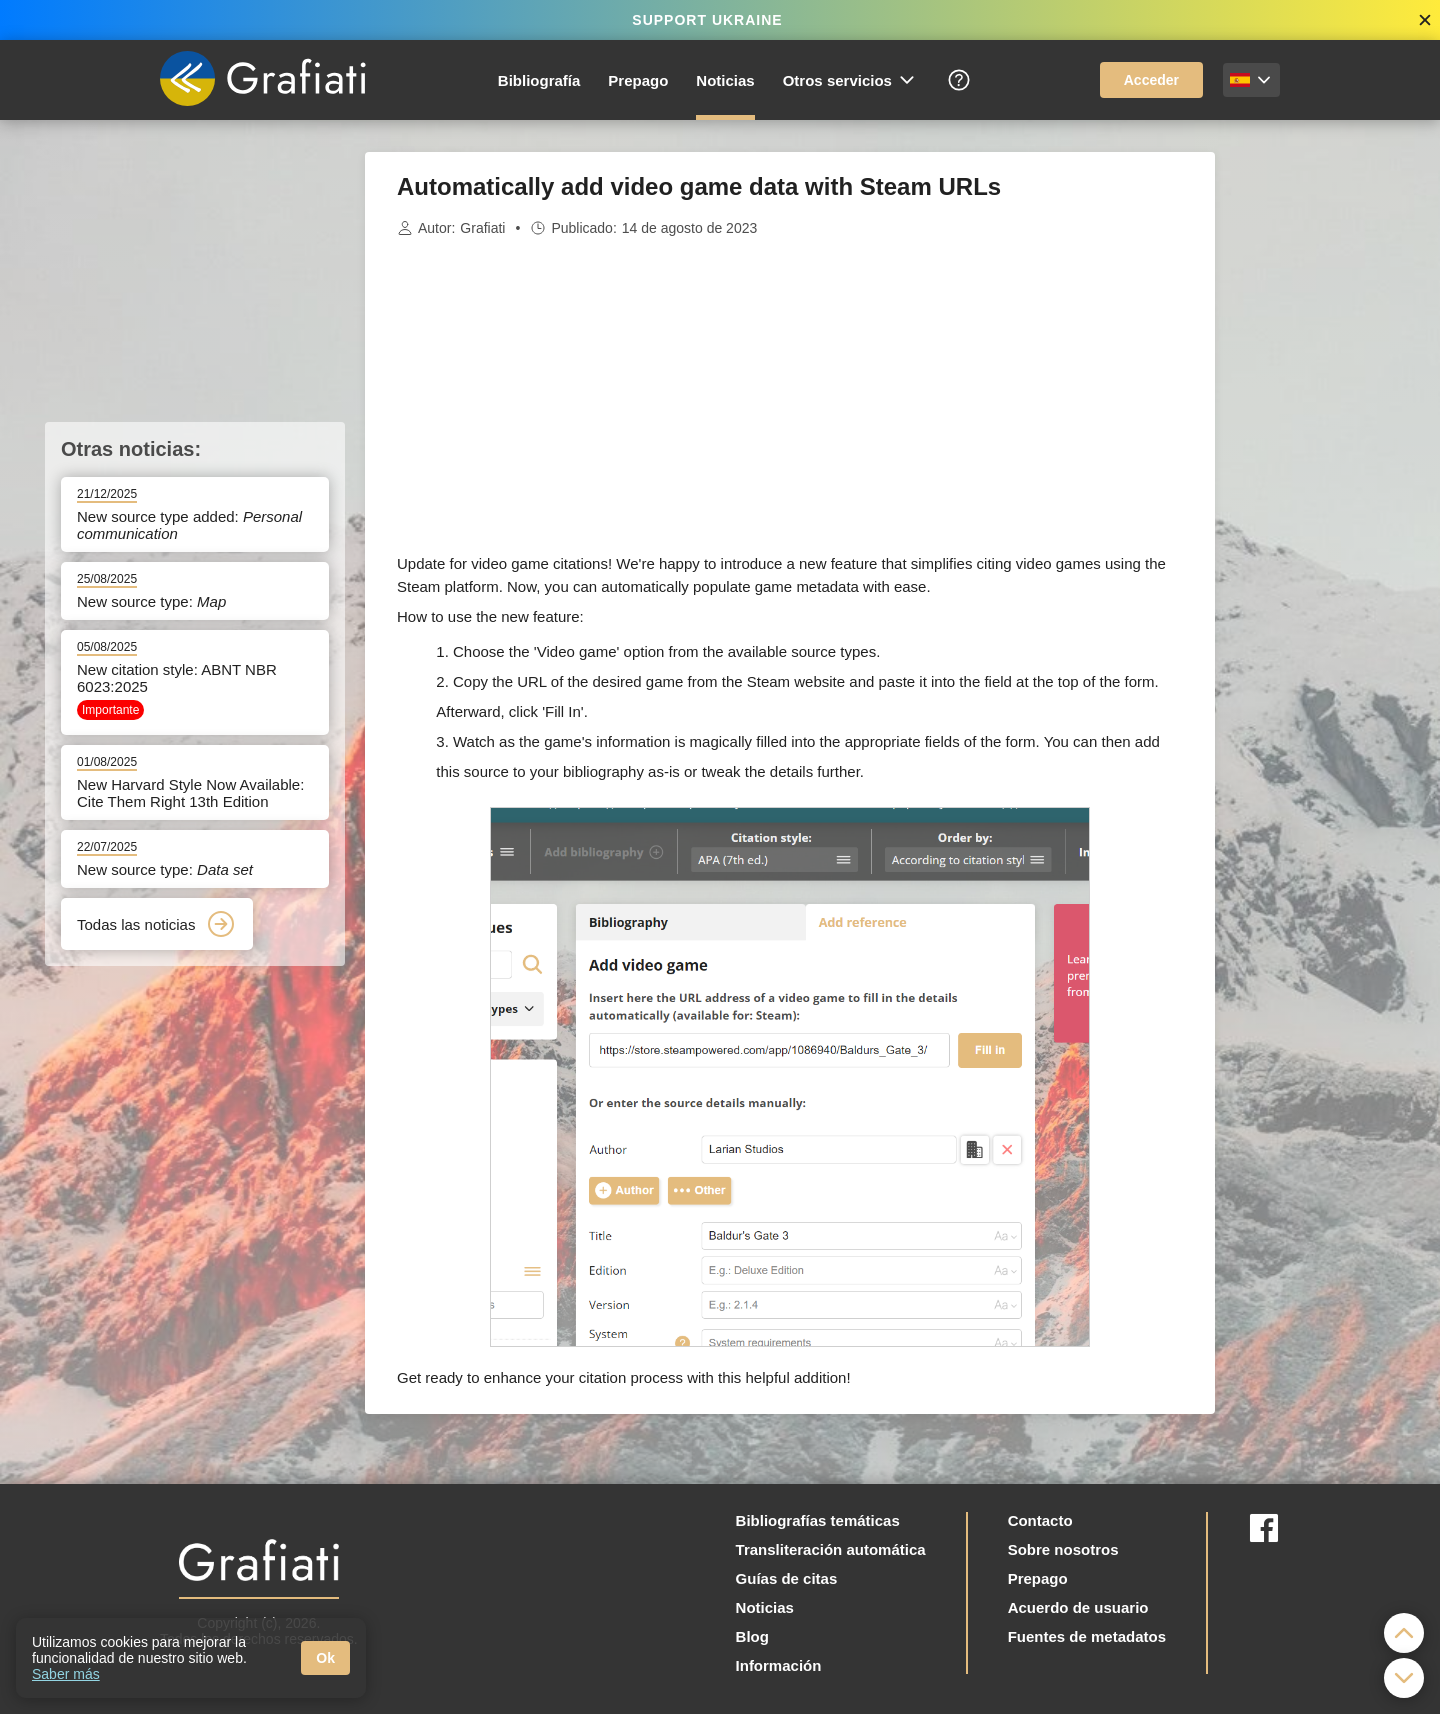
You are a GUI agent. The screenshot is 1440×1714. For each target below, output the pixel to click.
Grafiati (482, 228)
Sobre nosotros (1063, 1549)
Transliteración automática (831, 1549)
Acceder (1151, 80)
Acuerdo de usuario (1078, 1607)
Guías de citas (787, 1578)
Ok (325, 1658)
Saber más (66, 1674)
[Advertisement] (1315, 452)
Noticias (725, 80)
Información (779, 1665)
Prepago (638, 80)
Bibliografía (539, 80)
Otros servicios (850, 80)
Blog (752, 1636)
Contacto (1040, 1520)
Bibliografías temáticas (818, 1520)
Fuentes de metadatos (1087, 1636)
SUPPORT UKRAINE (707, 20)
